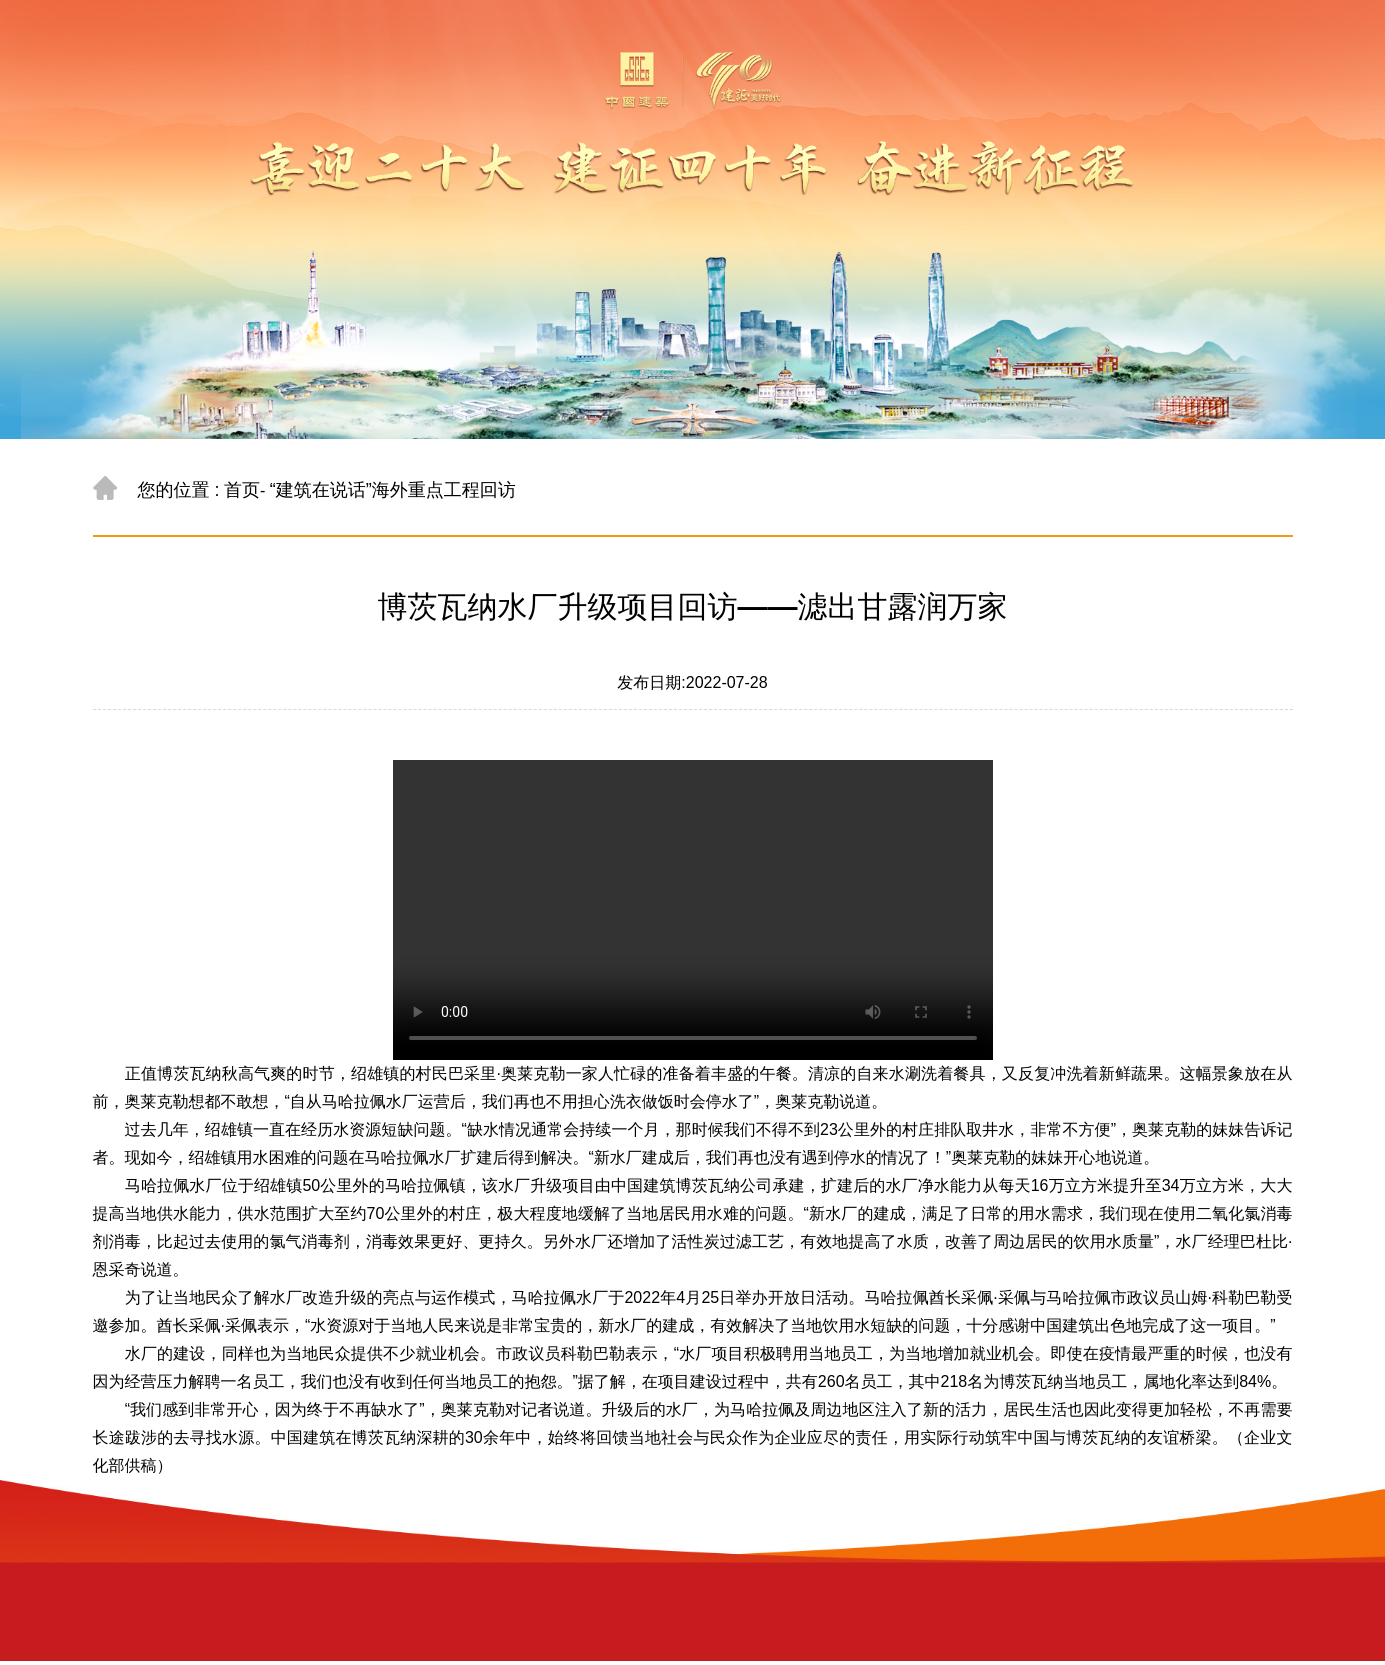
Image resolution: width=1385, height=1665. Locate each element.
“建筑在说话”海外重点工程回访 (393, 490)
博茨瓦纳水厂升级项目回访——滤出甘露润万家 (693, 606)
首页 (242, 490)
